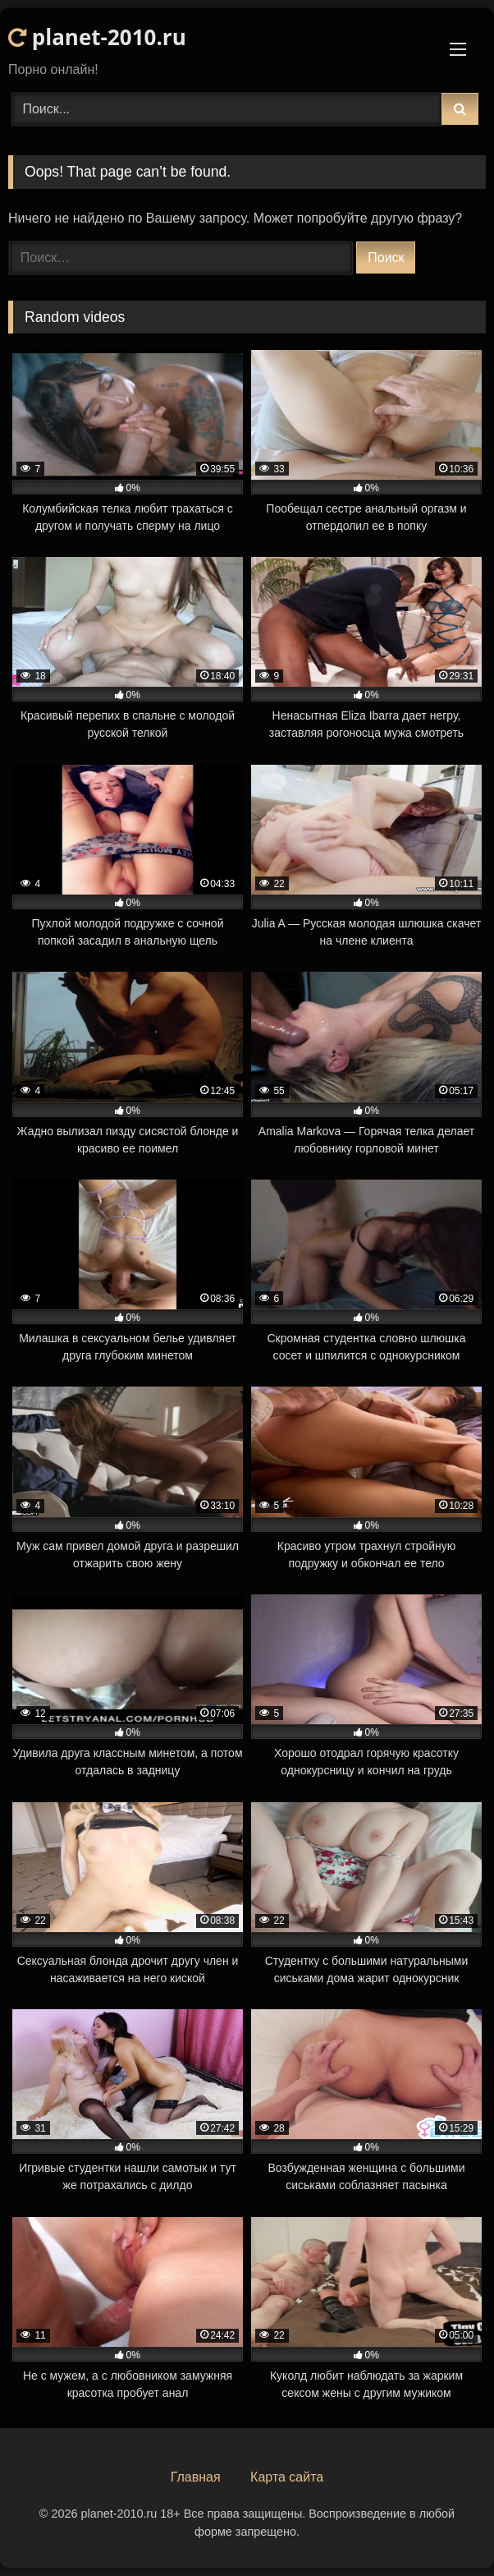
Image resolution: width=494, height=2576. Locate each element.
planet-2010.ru (97, 37)
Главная (196, 2477)
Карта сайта (286, 2477)
